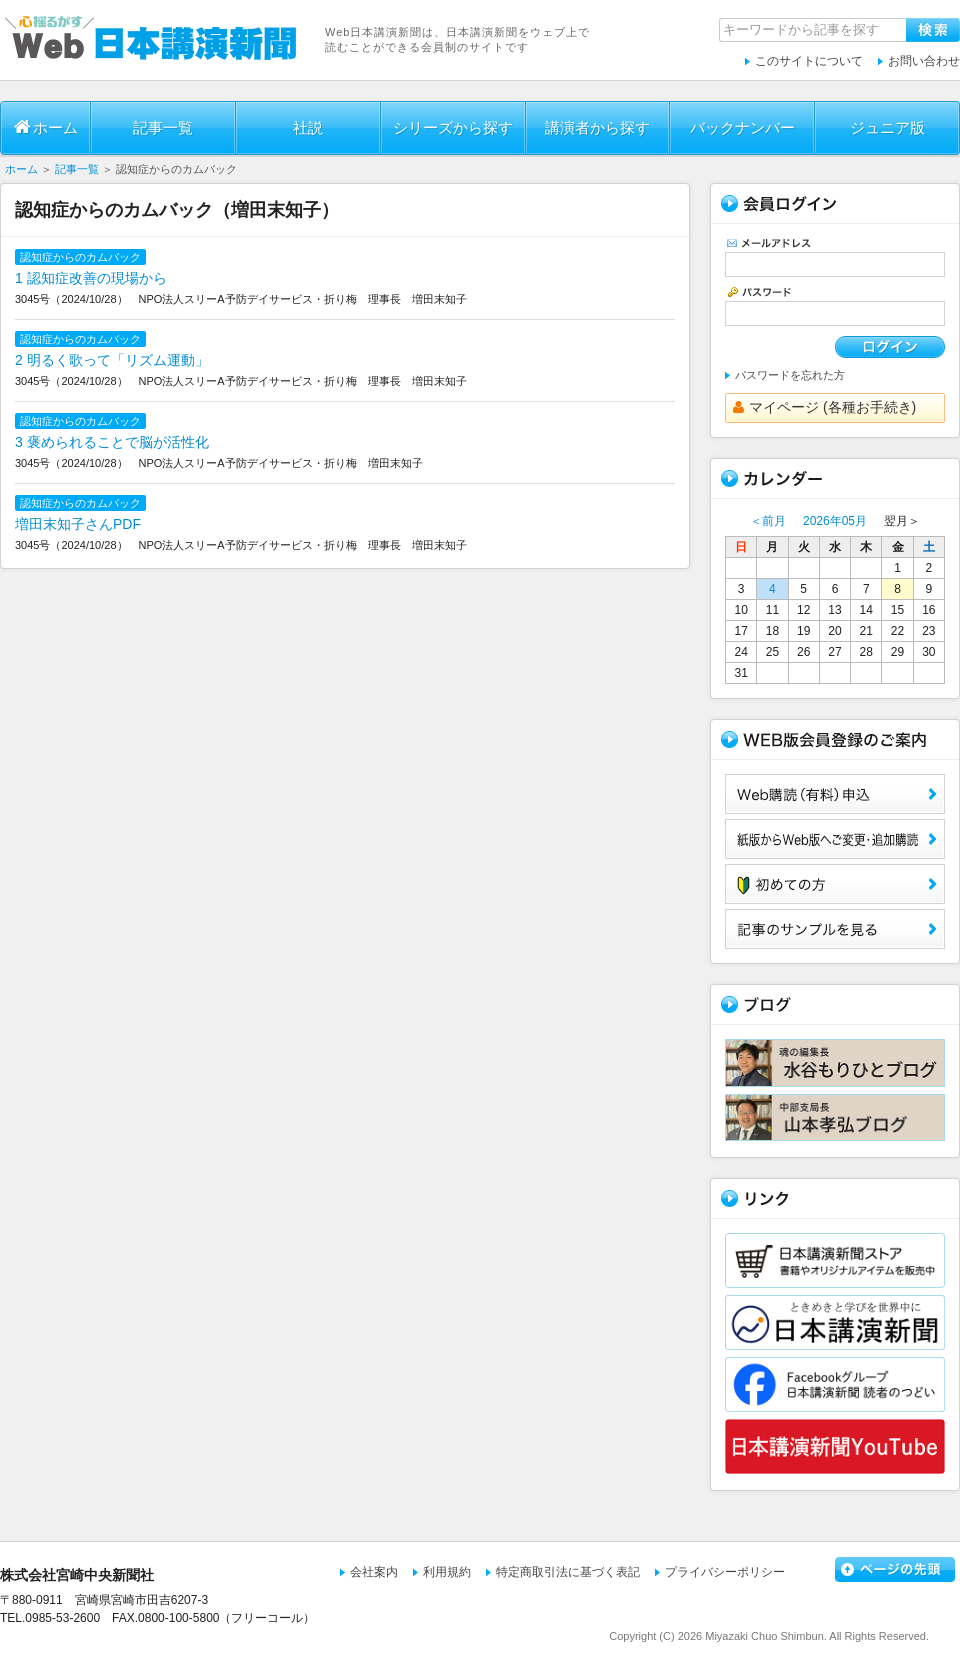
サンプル (835, 929)
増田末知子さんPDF (78, 524)
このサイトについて (809, 61)
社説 (308, 127)
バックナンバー (742, 127)
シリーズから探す (453, 127)
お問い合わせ (924, 61)
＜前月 (768, 521)
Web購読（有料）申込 (835, 794)
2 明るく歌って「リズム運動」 (112, 360)
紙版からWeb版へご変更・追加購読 (835, 839)
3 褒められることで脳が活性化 (112, 442)
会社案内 (374, 1572)
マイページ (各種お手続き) (824, 407)
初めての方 (835, 884)
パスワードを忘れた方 (790, 375)
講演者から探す (597, 127)
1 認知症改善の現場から (91, 278)
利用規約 (447, 1572)
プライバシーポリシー (725, 1572)
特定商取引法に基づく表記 (568, 1572)
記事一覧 (163, 127)
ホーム (46, 127)
